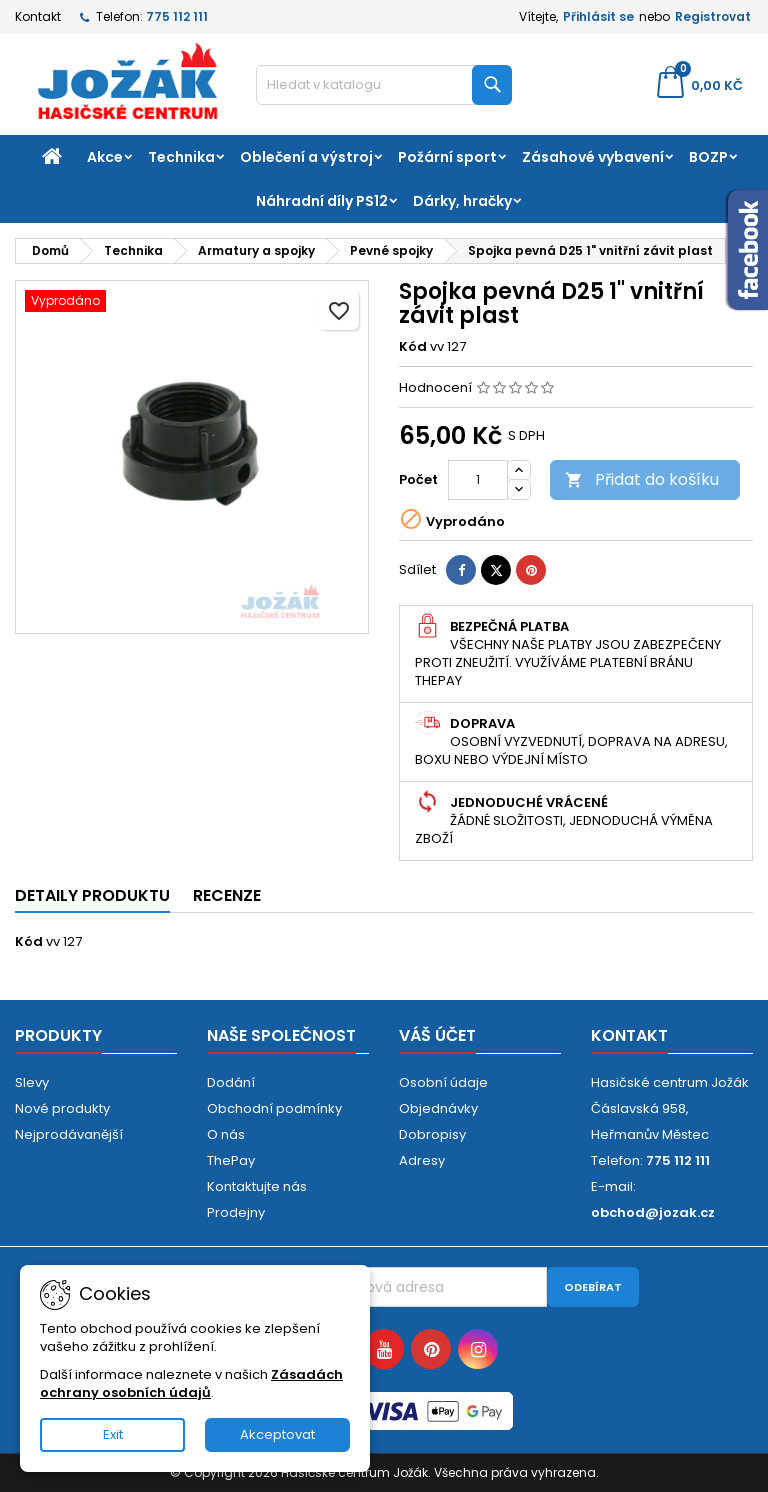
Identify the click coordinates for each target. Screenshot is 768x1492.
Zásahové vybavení (593, 157)
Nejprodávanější (69, 1134)
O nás (226, 1134)
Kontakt (38, 16)
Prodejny (236, 1212)
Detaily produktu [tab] (92, 895)
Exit (113, 1434)
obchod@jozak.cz (653, 1212)
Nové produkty (62, 1108)
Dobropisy (432, 1134)
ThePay (231, 1160)
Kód (413, 347)
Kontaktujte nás (257, 1186)
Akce (105, 157)
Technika (181, 157)
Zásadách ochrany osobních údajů (191, 1383)
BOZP (708, 157)
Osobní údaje (443, 1082)
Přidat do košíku (642, 479)
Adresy (422, 1160)
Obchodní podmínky (274, 1108)
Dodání (231, 1082)
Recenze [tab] (227, 895)
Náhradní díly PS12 (322, 201)
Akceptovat (277, 1434)
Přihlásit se (598, 16)
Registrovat (713, 16)
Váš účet (437, 1035)
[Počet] (478, 480)
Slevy (32, 1082)
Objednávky (438, 1108)
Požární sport (447, 157)
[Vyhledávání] (384, 85)
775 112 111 (177, 16)
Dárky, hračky (462, 201)
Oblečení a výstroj (306, 157)
